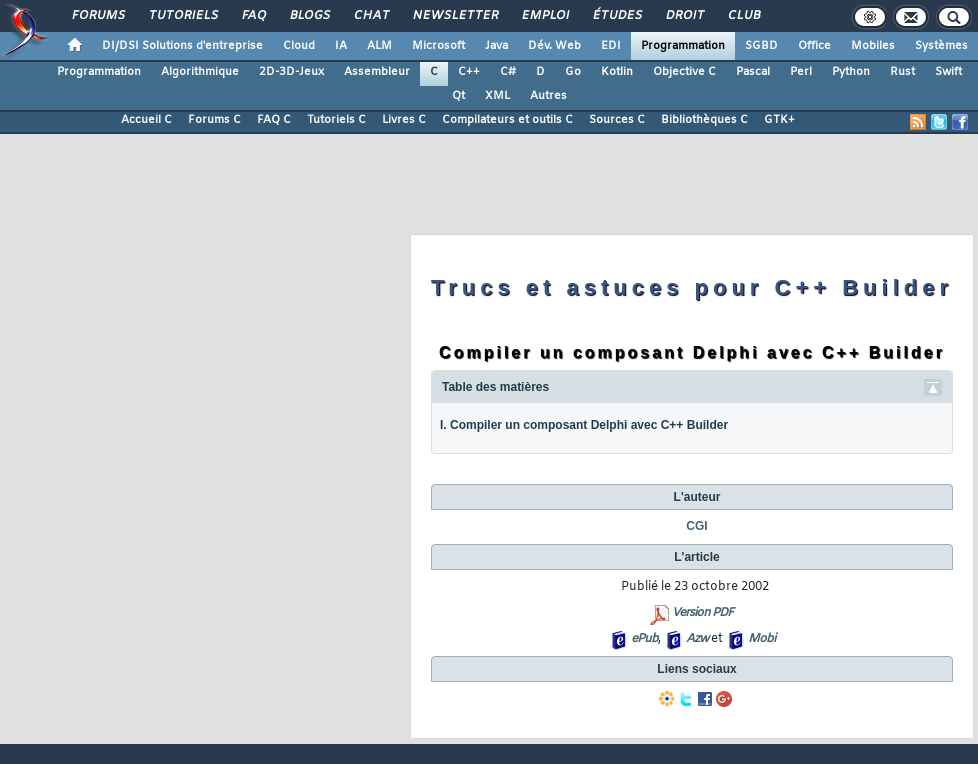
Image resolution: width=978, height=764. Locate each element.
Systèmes (941, 46)
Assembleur (377, 72)
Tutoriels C (336, 120)
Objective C (684, 72)
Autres (548, 96)
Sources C (617, 120)
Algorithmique (200, 72)
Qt (458, 96)
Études (616, 16)
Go (573, 72)
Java (496, 46)
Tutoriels (182, 16)
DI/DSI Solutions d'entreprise (182, 46)
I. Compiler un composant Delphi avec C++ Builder (584, 425)
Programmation (683, 46)
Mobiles (873, 46)
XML (497, 96)
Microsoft (438, 46)
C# (508, 72)
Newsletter (454, 16)
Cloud (299, 46)
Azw (697, 639)
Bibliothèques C (704, 120)
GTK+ (779, 120)
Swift (948, 72)
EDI (611, 46)
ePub (644, 639)
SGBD (761, 46)
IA (341, 46)
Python (851, 72)
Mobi (761, 639)
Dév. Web (554, 46)
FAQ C (274, 120)
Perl (801, 72)
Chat (370, 16)
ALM (379, 46)
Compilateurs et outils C (507, 120)
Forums (97, 16)
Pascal (753, 72)
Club (743, 16)
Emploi (544, 16)
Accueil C (146, 120)
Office (814, 46)
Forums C (214, 120)
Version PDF (702, 613)
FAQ (253, 16)
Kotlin (617, 72)
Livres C (404, 120)
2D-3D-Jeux (291, 72)
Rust (902, 72)
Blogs (309, 16)
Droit (684, 16)
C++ (469, 72)
